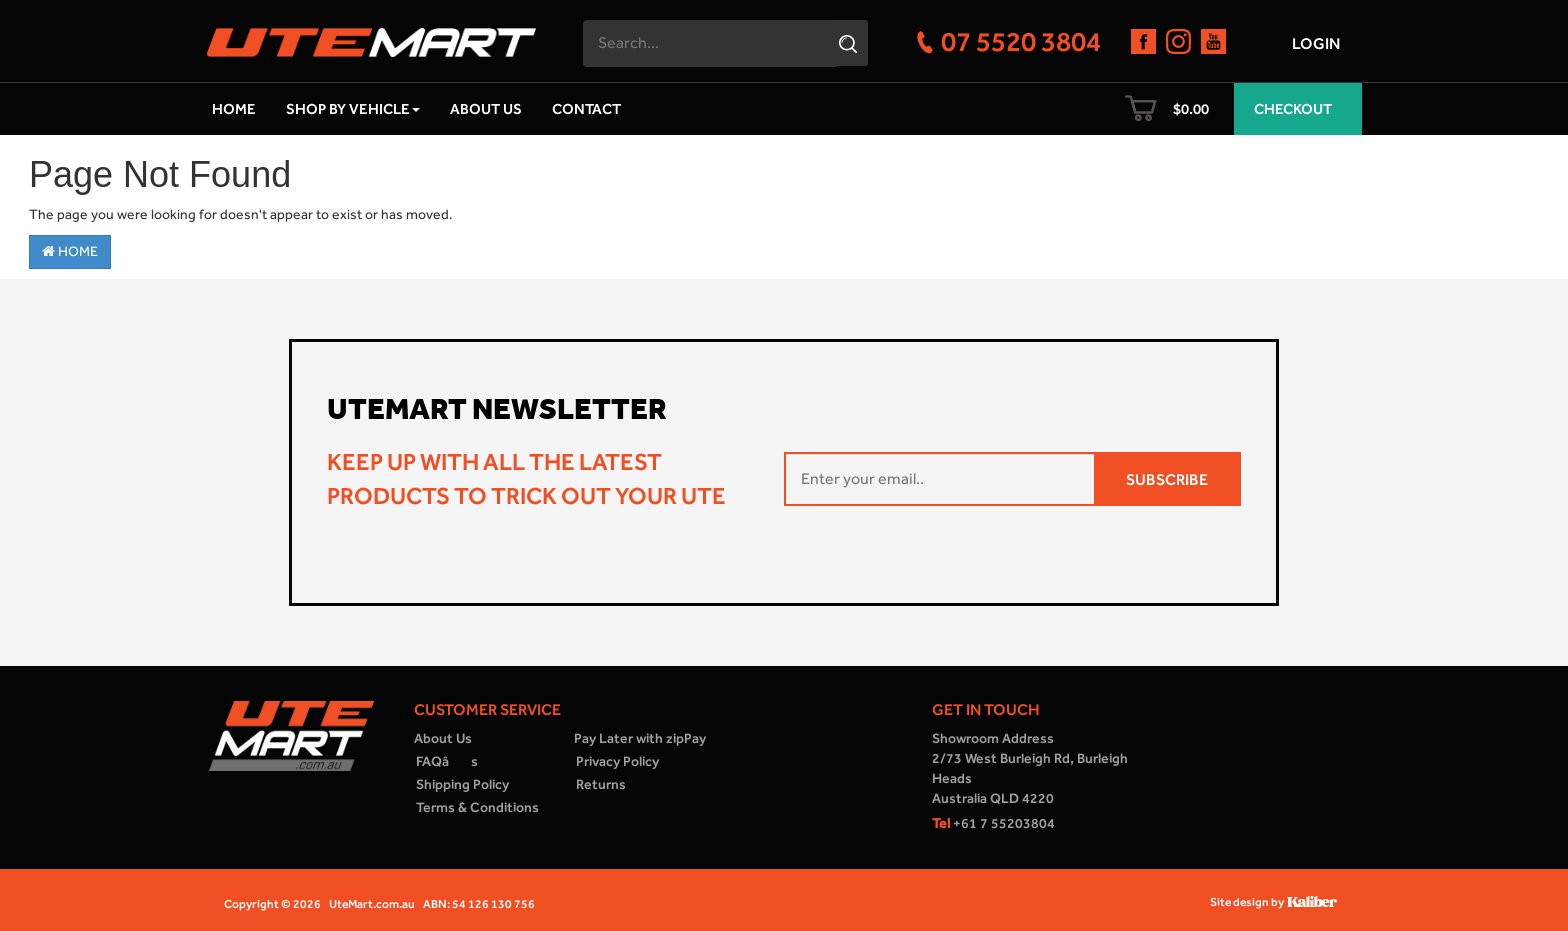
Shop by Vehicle (353, 109)
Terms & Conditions (477, 807)
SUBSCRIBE (1167, 479)
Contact (586, 109)
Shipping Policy (462, 784)
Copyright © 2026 (272, 904)
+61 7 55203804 (993, 823)
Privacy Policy (617, 761)
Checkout (1293, 109)
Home (234, 109)
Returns (601, 784)
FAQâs (447, 761)
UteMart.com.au (372, 904)
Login (1316, 43)
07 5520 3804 (1021, 41)
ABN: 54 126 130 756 (479, 904)
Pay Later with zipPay (640, 738)
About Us (486, 109)
